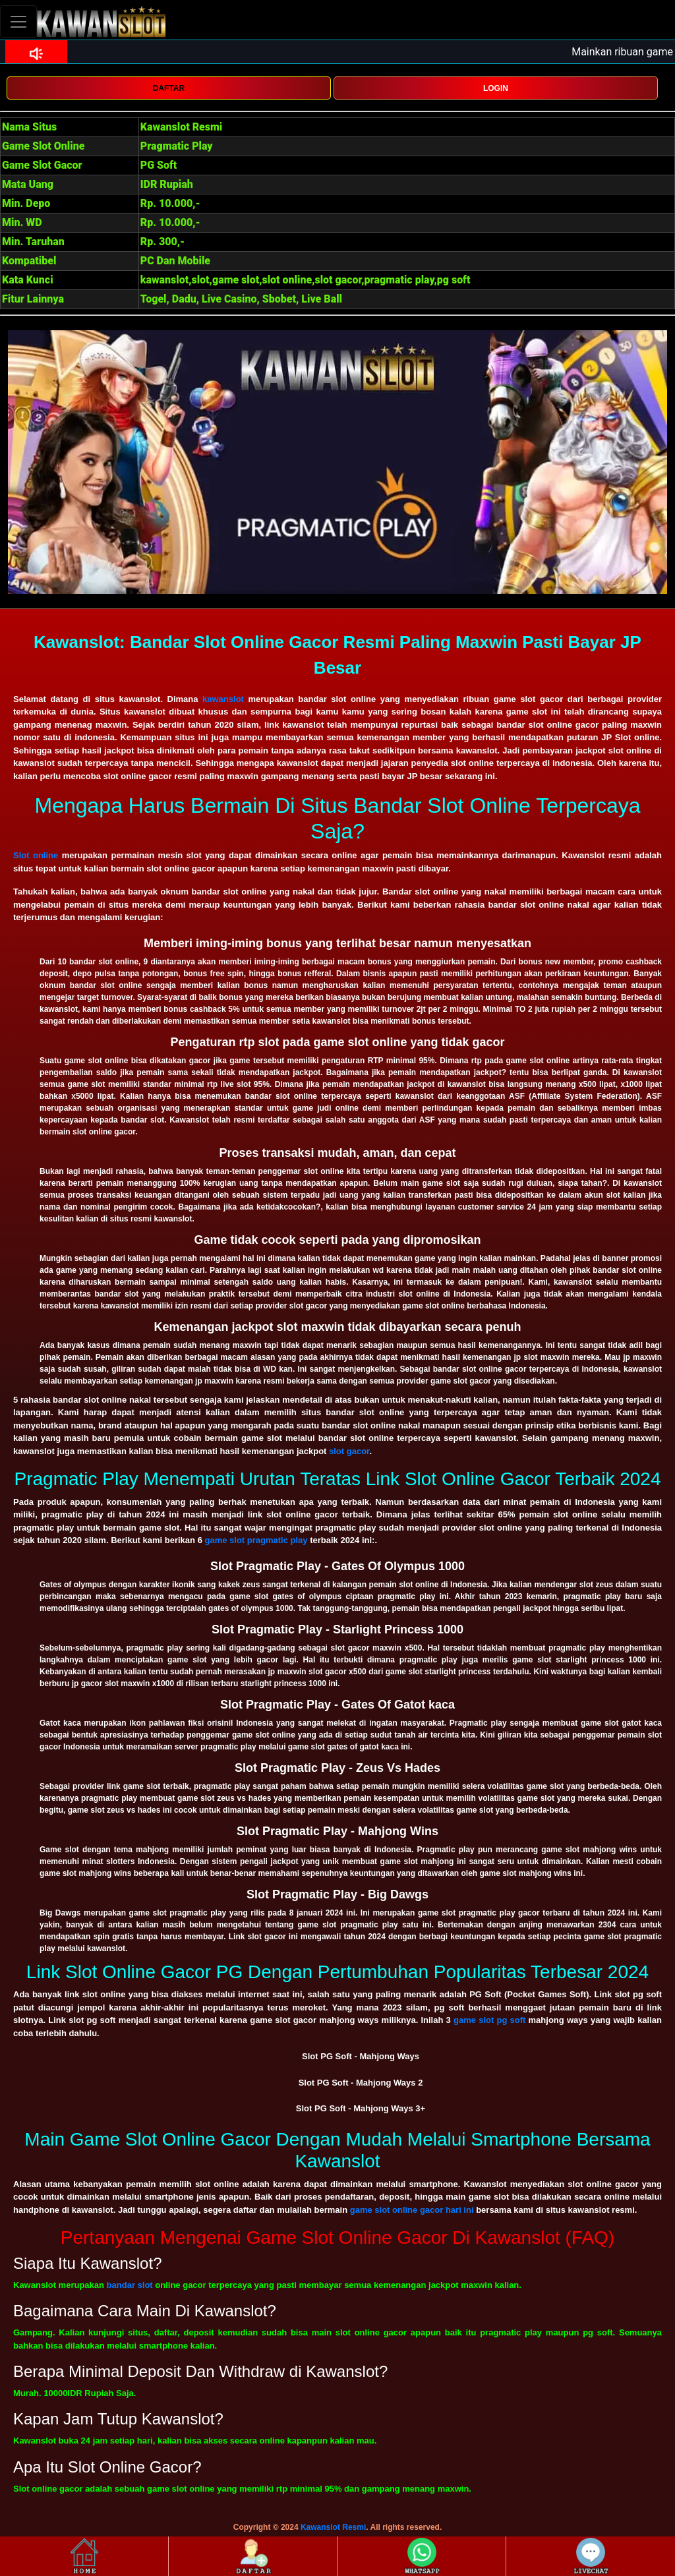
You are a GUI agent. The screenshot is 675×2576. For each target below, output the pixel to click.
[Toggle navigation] (18, 21)
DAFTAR (169, 88)
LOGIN (495, 88)
